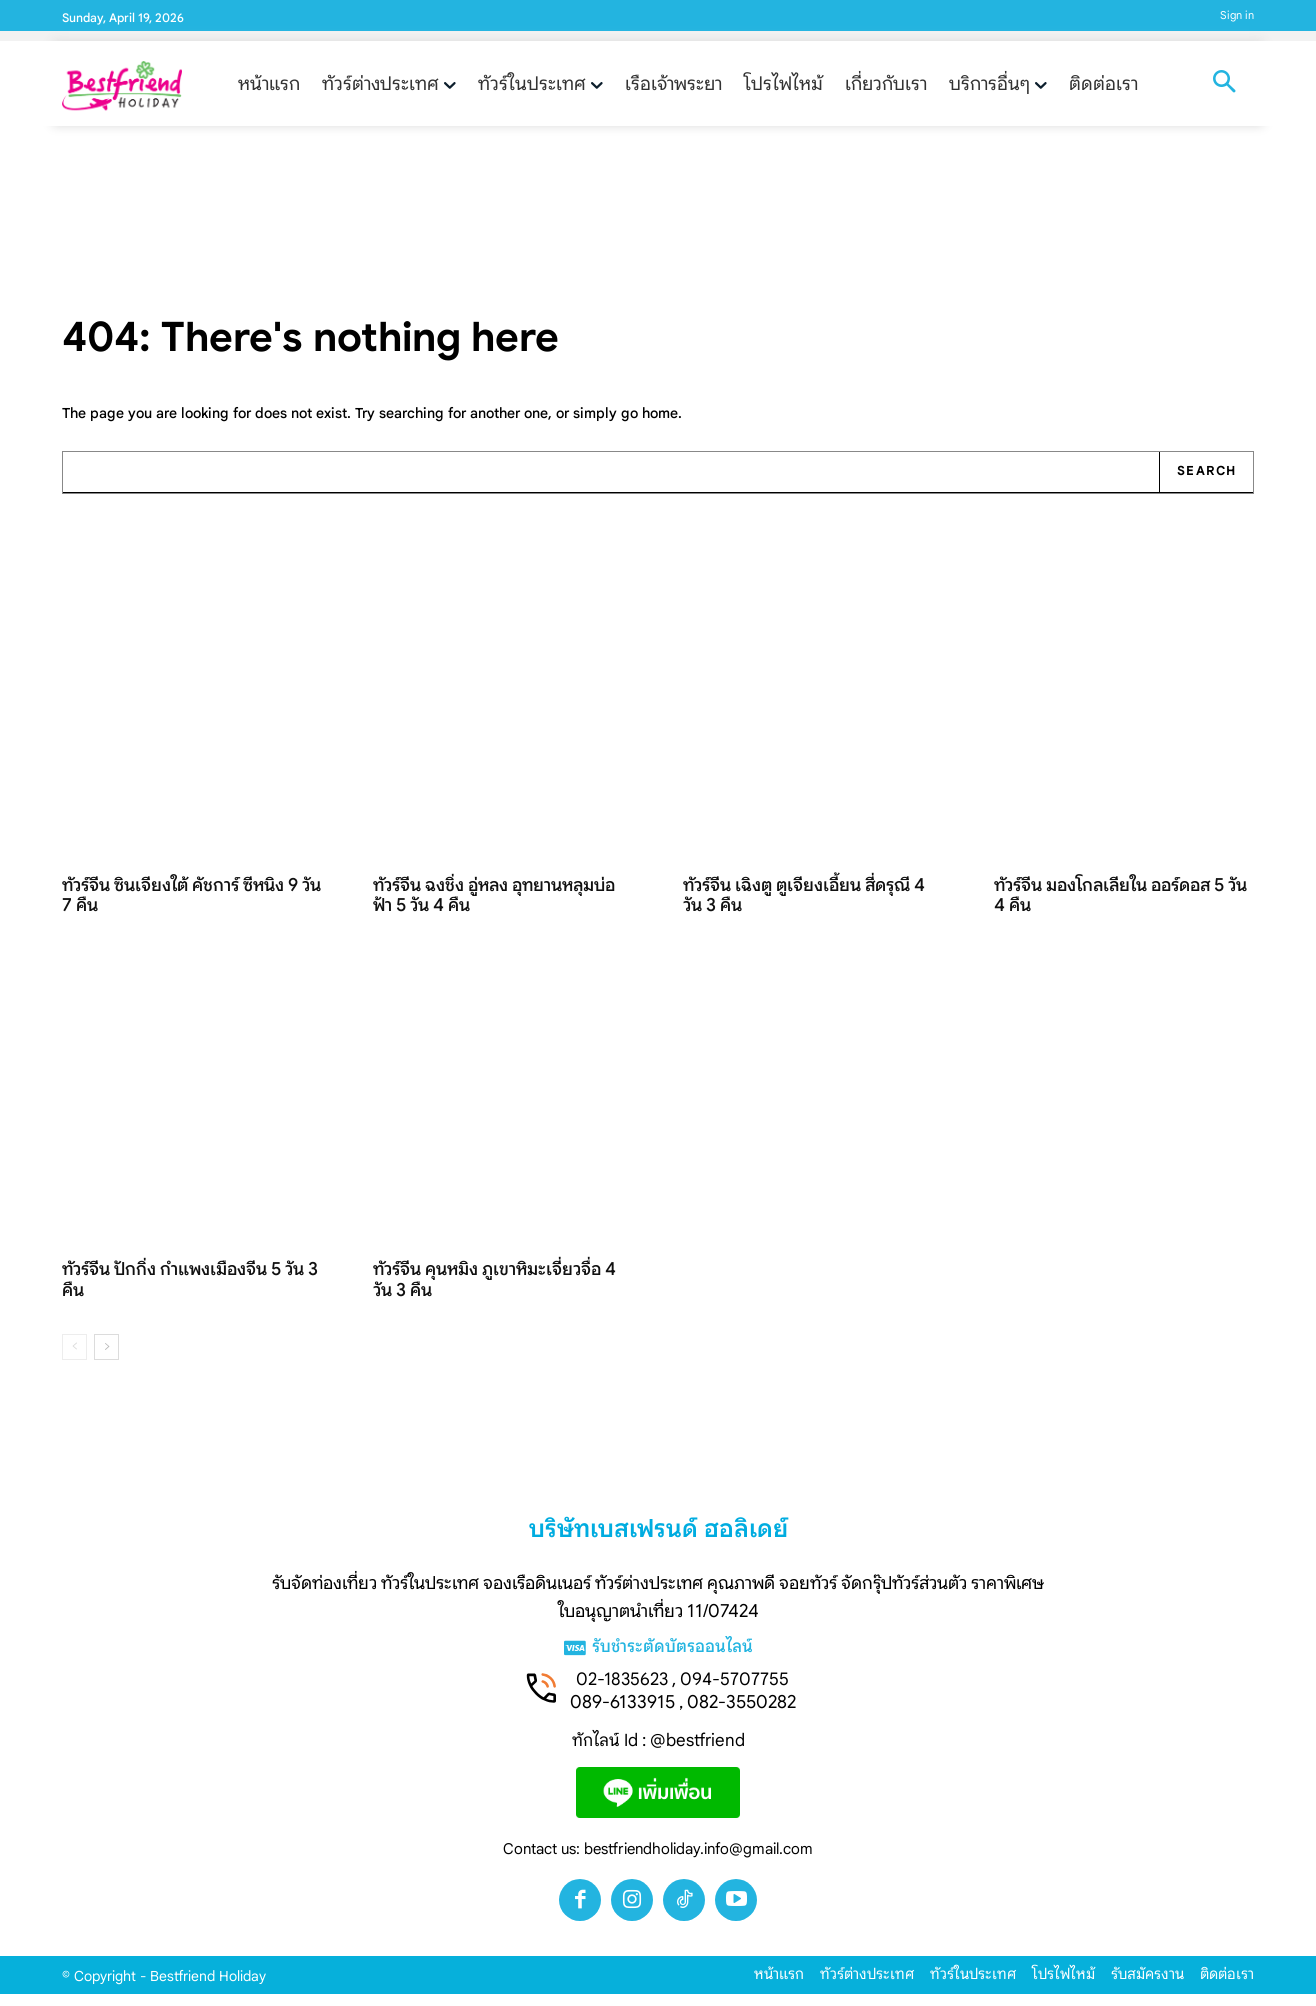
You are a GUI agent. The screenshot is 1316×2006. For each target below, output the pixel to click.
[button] (1224, 84)
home (660, 424)
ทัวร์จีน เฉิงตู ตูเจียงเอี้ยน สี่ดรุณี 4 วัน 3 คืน (805, 906)
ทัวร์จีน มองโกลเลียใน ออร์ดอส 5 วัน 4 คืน (1121, 906)
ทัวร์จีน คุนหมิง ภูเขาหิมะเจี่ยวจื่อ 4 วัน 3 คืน (495, 1291)
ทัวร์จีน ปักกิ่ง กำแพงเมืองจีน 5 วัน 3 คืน (190, 1291)
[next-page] (106, 1359)
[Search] (1204, 484)
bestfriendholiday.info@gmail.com (698, 1861)
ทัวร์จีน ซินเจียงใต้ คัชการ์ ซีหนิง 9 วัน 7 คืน (192, 906)
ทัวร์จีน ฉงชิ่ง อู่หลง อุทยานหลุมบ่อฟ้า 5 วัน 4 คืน (495, 906)
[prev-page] (74, 1359)
